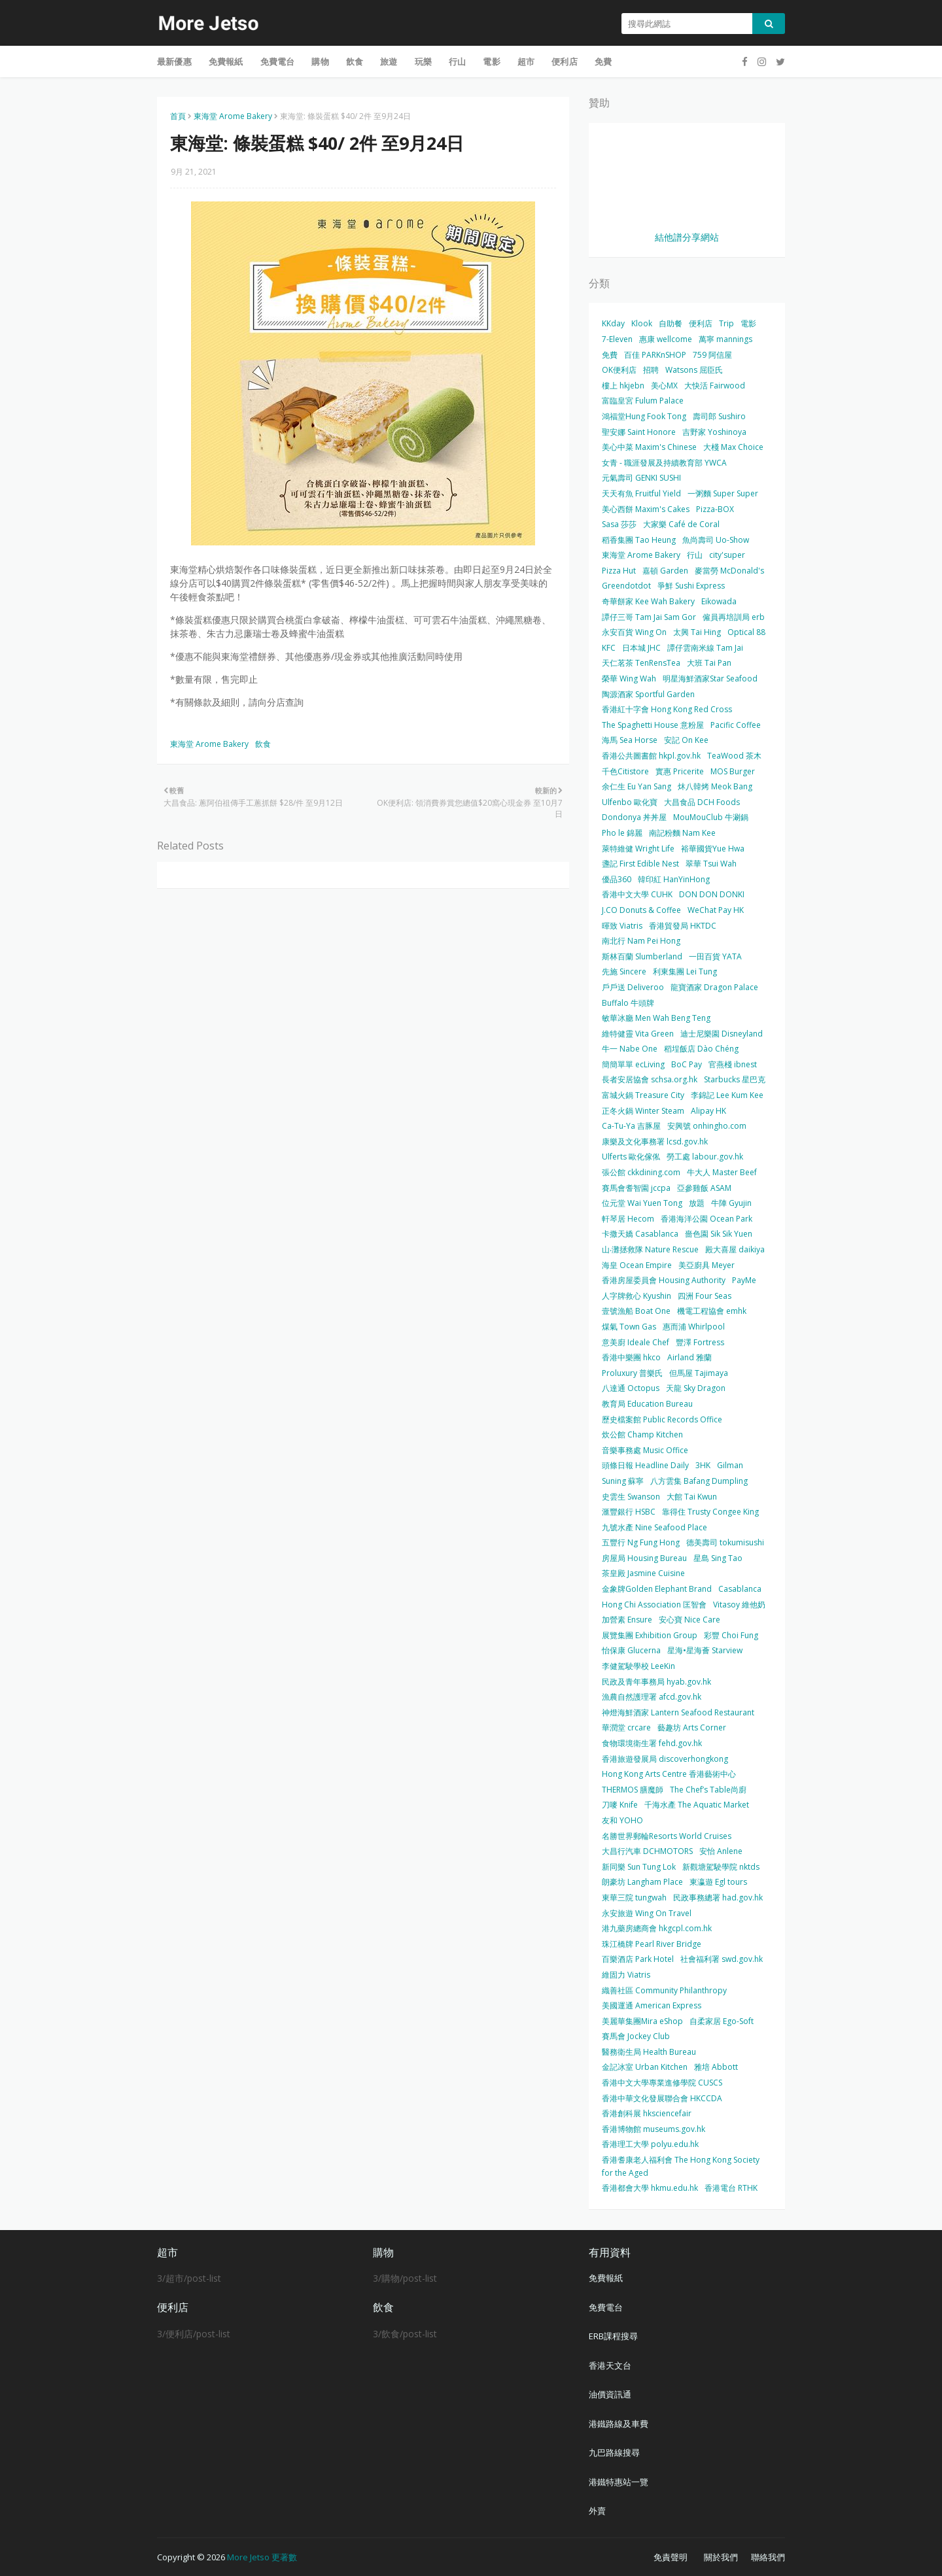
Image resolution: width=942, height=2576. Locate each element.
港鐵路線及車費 (618, 2424)
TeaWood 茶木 (734, 755)
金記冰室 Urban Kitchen (645, 2066)
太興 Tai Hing (697, 632)
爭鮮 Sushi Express (691, 585)
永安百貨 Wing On (634, 632)
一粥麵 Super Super (723, 493)
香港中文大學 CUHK (637, 894)
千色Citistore (625, 771)
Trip (726, 323)
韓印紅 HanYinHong (674, 879)
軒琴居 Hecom (628, 1218)
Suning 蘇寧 (623, 1480)
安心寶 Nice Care (689, 1619)
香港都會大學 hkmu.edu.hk (650, 2187)
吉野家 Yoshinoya (714, 432)
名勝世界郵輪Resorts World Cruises (666, 1836)
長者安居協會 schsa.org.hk (649, 1079)
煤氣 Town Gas (629, 1326)
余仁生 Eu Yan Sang (636, 786)
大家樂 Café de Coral (681, 524)
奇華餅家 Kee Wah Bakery (648, 601)
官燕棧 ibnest (732, 1064)
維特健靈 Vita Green (638, 1033)
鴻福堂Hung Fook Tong (644, 416)
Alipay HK (708, 1110)
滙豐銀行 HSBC (628, 1511)
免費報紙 (606, 2278)
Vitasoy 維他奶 (739, 1604)
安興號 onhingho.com (706, 1125)
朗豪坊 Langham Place (642, 1881)
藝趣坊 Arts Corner (691, 1727)
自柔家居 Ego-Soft (721, 2021)
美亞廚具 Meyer (706, 1265)
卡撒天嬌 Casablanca (640, 1233)
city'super (727, 554)
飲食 (263, 743)
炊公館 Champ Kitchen (642, 1434)
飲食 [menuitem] (354, 61)
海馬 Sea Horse (629, 740)
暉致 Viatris (622, 925)
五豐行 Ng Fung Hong (641, 1542)
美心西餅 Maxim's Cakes (645, 509)
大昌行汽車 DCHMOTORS (647, 1851)
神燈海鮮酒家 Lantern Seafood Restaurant (678, 1712)
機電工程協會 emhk (711, 1310)
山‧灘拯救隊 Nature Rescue (650, 1249)
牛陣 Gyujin (731, 1203)
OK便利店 (619, 369)
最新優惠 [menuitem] (174, 61)
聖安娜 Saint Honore (639, 432)
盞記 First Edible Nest (640, 863)
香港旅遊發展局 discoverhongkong (665, 1758)
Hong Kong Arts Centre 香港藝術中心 (669, 1773)
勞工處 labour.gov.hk (705, 1156)
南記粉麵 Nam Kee (682, 832)
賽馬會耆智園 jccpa (636, 1188)
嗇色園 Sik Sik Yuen (718, 1233)
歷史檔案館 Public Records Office (662, 1419)
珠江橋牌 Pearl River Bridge (651, 1943)
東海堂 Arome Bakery (233, 116)
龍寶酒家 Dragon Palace (714, 987)
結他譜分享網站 (687, 237)
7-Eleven (617, 339)
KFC (609, 647)
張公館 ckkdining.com (641, 1172)
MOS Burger (732, 771)
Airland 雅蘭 (689, 1357)
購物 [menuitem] (319, 61)
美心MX (664, 385)
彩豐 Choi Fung (731, 1635)
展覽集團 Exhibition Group (649, 1635)
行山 (695, 554)
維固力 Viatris (626, 1974)
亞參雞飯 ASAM (704, 1188)
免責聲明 (671, 2557)
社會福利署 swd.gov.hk (721, 1959)
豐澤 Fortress (700, 1342)
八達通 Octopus (630, 1388)
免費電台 (606, 2307)
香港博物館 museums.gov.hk (653, 2129)
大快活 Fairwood (714, 385)
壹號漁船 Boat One (636, 1310)
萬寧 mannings (725, 339)
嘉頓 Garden (665, 570)
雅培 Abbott (716, 2066)
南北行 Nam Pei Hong (641, 940)
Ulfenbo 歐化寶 (629, 802)
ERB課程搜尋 (613, 2336)
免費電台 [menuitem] (277, 61)
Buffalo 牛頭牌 (628, 1002)
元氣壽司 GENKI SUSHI (641, 477)
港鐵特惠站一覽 (618, 2482)
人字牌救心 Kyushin (636, 1295)
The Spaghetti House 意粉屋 (653, 724)
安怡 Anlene (720, 1851)
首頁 (178, 116)
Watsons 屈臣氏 (694, 369)
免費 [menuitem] (603, 61)
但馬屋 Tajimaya (698, 1373)
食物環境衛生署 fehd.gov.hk (652, 1743)
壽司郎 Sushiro (719, 416)
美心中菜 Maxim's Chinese (649, 447)
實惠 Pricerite (679, 771)
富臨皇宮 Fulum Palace (643, 400)
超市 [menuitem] (525, 61)
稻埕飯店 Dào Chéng (701, 1048)
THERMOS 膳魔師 (632, 1789)
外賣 (597, 2510)
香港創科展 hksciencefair (646, 2113)
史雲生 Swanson (631, 1496)
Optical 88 (746, 632)
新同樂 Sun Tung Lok (639, 1866)
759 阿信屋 (712, 354)
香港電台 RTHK (731, 2187)
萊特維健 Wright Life (638, 848)
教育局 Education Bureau (647, 1403)
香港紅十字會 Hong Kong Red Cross (667, 709)
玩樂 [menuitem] (423, 61)
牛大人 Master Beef (722, 1172)
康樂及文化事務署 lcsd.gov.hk (655, 1141)
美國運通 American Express (651, 2005)
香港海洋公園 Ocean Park (706, 1218)
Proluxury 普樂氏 (632, 1373)
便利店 (700, 323)
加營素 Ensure (627, 1619)
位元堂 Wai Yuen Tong (642, 1203)
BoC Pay (686, 1064)
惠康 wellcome (665, 339)
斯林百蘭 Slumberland (642, 956)
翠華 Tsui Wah (711, 863)
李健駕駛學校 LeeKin (638, 1666)
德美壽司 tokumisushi (725, 1542)
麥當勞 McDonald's (729, 570)
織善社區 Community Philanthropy (664, 1990)
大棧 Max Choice (733, 447)
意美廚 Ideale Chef (635, 1342)
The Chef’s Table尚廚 (708, 1789)
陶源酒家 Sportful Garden (648, 694)
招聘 (651, 369)
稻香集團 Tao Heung (639, 539)
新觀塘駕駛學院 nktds (720, 1866)
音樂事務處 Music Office (645, 1450)
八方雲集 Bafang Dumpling (699, 1480)
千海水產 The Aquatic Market (696, 1804)
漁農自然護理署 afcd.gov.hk (651, 1696)
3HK (702, 1465)
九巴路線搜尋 (614, 2452)
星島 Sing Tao (717, 1558)
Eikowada (719, 601)
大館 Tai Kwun (692, 1496)
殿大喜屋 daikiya (735, 1249)
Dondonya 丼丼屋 (634, 817)
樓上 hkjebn (623, 385)
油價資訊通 (610, 2394)
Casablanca (739, 1588)
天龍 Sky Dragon (695, 1388)
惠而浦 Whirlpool (694, 1326)
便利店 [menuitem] (564, 61)
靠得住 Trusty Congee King (710, 1511)
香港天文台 (610, 2365)
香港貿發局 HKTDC (682, 925)
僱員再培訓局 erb (734, 617)
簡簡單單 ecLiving (633, 1064)
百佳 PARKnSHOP (655, 354)
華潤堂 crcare (626, 1727)
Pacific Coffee (735, 724)
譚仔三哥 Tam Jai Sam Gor (649, 617)
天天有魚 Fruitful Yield (641, 493)
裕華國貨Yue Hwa (712, 848)
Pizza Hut (619, 570)
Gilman (730, 1465)
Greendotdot (626, 585)
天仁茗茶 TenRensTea (641, 662)
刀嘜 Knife (620, 1804)
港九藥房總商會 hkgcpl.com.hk (657, 1928)
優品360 (616, 879)
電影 (748, 323)
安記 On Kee (686, 740)
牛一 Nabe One (629, 1048)
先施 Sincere (624, 971)
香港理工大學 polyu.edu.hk (650, 2144)
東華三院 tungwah (634, 1897)
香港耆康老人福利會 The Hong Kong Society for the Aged (680, 2166)
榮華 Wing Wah (629, 678)
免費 (610, 354)
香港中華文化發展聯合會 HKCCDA (662, 2098)
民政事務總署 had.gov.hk (718, 1897)
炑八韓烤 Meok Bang (715, 786)
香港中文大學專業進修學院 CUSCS (662, 2082)
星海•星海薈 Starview (704, 1650)
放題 (697, 1203)
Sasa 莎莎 (619, 524)
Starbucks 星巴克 (734, 1079)
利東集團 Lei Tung (685, 971)
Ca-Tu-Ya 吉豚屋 (631, 1125)
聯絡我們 (768, 2557)
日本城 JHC (641, 647)
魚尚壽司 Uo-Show (715, 539)
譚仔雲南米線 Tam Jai (705, 647)
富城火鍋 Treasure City (643, 1095)
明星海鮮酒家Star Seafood (710, 678)
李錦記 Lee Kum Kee (727, 1095)
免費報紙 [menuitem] (226, 61)
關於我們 (721, 2557)
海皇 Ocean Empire (637, 1265)
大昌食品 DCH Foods (702, 802)
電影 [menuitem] (491, 61)
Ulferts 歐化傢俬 (631, 1156)
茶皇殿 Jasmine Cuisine (643, 1573)
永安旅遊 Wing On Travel (646, 1913)
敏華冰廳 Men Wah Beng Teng (656, 1017)
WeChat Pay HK (716, 910)
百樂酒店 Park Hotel (638, 1959)
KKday (613, 323)
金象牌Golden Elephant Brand (657, 1588)
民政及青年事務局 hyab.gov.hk (656, 1681)
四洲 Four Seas (704, 1295)
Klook (641, 323)
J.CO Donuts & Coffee (641, 910)
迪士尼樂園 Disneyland (721, 1033)
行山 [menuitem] (457, 61)
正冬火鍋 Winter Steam (643, 1110)
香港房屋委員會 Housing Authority (663, 1280)
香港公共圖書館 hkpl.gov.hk (651, 755)
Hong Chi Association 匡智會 (654, 1604)
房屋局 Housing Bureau (644, 1558)
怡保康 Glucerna (631, 1650)
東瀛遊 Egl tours (718, 1881)
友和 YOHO (622, 1820)
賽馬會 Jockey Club (636, 2036)
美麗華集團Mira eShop (642, 2021)
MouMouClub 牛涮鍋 (710, 817)
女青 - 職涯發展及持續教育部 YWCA (664, 462)
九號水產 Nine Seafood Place (654, 1527)
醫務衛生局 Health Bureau (649, 2051)
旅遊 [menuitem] (388, 61)
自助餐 (670, 323)
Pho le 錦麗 (622, 832)
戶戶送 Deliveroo (633, 987)
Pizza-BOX (715, 509)
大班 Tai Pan (709, 662)
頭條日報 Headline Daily (645, 1465)
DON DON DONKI (711, 894)
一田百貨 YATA (715, 956)
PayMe (744, 1280)
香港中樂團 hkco (631, 1357)
